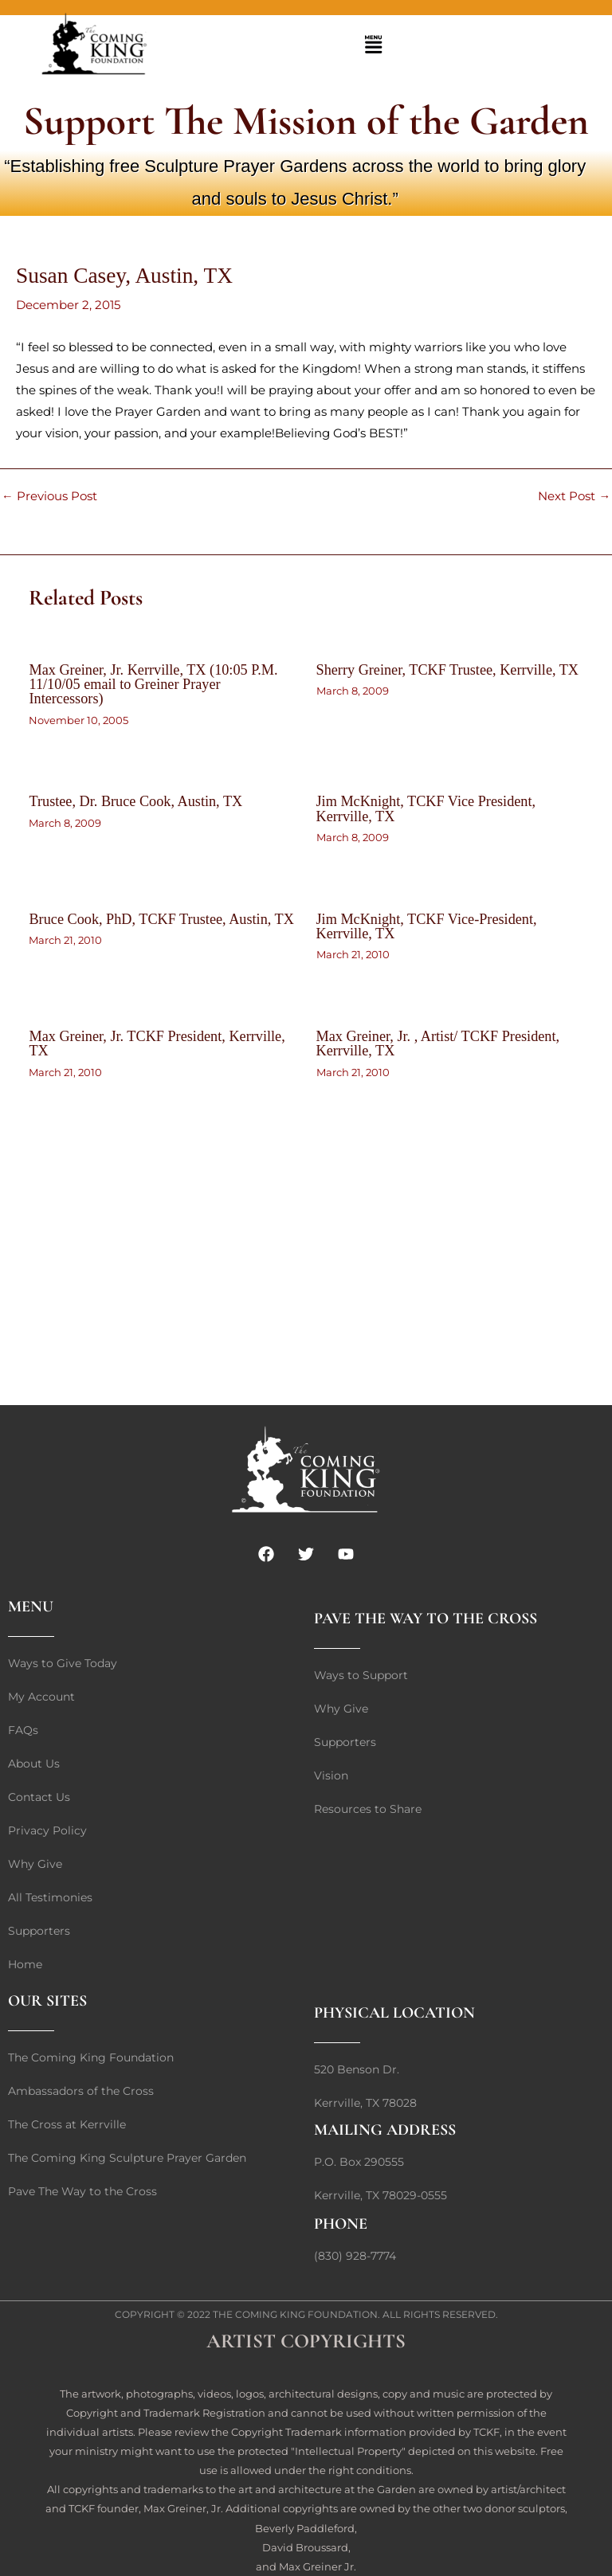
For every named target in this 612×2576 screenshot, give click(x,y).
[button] (374, 46)
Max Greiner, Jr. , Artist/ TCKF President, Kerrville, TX (438, 1043)
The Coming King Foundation (295, 2314)
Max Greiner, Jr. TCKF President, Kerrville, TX (156, 1043)
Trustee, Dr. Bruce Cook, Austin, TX (135, 801)
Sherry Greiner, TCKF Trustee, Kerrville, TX (447, 670)
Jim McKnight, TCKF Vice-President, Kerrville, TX (426, 926)
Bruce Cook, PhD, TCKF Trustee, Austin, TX (161, 919)
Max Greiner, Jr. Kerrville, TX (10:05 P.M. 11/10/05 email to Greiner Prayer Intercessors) (153, 684)
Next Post (574, 497)
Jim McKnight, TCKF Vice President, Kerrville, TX (426, 808)
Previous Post (49, 497)
